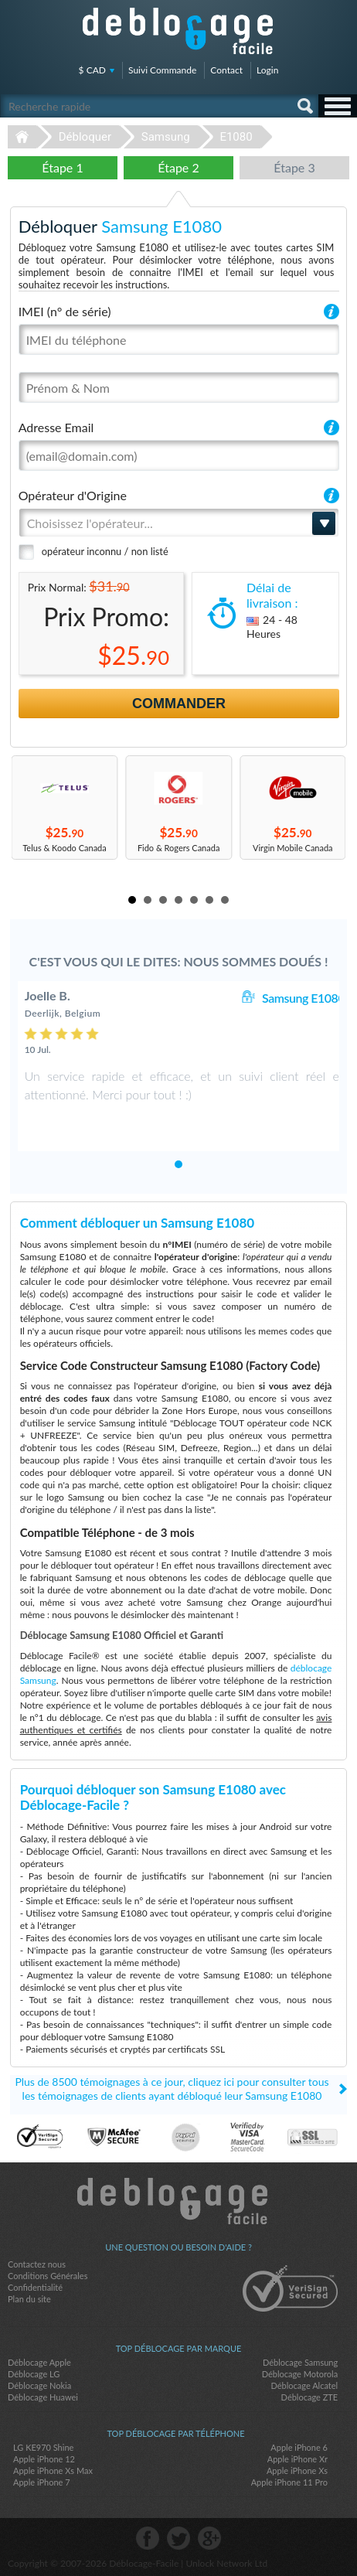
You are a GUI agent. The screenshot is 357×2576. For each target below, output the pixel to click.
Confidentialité (35, 2287)
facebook (147, 2538)
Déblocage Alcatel (304, 2385)
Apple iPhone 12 (44, 2459)
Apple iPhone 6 (299, 2447)
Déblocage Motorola (300, 2374)
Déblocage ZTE (309, 2397)
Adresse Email (56, 427)
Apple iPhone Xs (297, 2470)
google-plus (209, 2538)
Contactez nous (37, 2264)
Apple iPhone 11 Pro (289, 2482)
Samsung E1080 (303, 997)
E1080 (235, 137)
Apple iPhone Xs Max (53, 2470)
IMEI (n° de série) (65, 311)
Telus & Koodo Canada (64, 848)
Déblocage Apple (39, 2362)
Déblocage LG (34, 2374)
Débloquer (85, 137)
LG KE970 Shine (43, 2447)
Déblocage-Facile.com (179, 2201)
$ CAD (92, 70)
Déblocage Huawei (43, 2397)
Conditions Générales (47, 2276)
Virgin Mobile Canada (293, 848)
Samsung (165, 137)
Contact (226, 70)
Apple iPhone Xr (297, 2459)
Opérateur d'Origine (73, 495)
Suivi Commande (162, 70)
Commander (179, 703)
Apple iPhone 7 (41, 2482)
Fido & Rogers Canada (178, 848)
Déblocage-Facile (178, 31)
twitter (178, 2538)
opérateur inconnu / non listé (105, 551)
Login (267, 70)
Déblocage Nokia (39, 2385)
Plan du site (29, 2299)
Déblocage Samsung (300, 2362)
